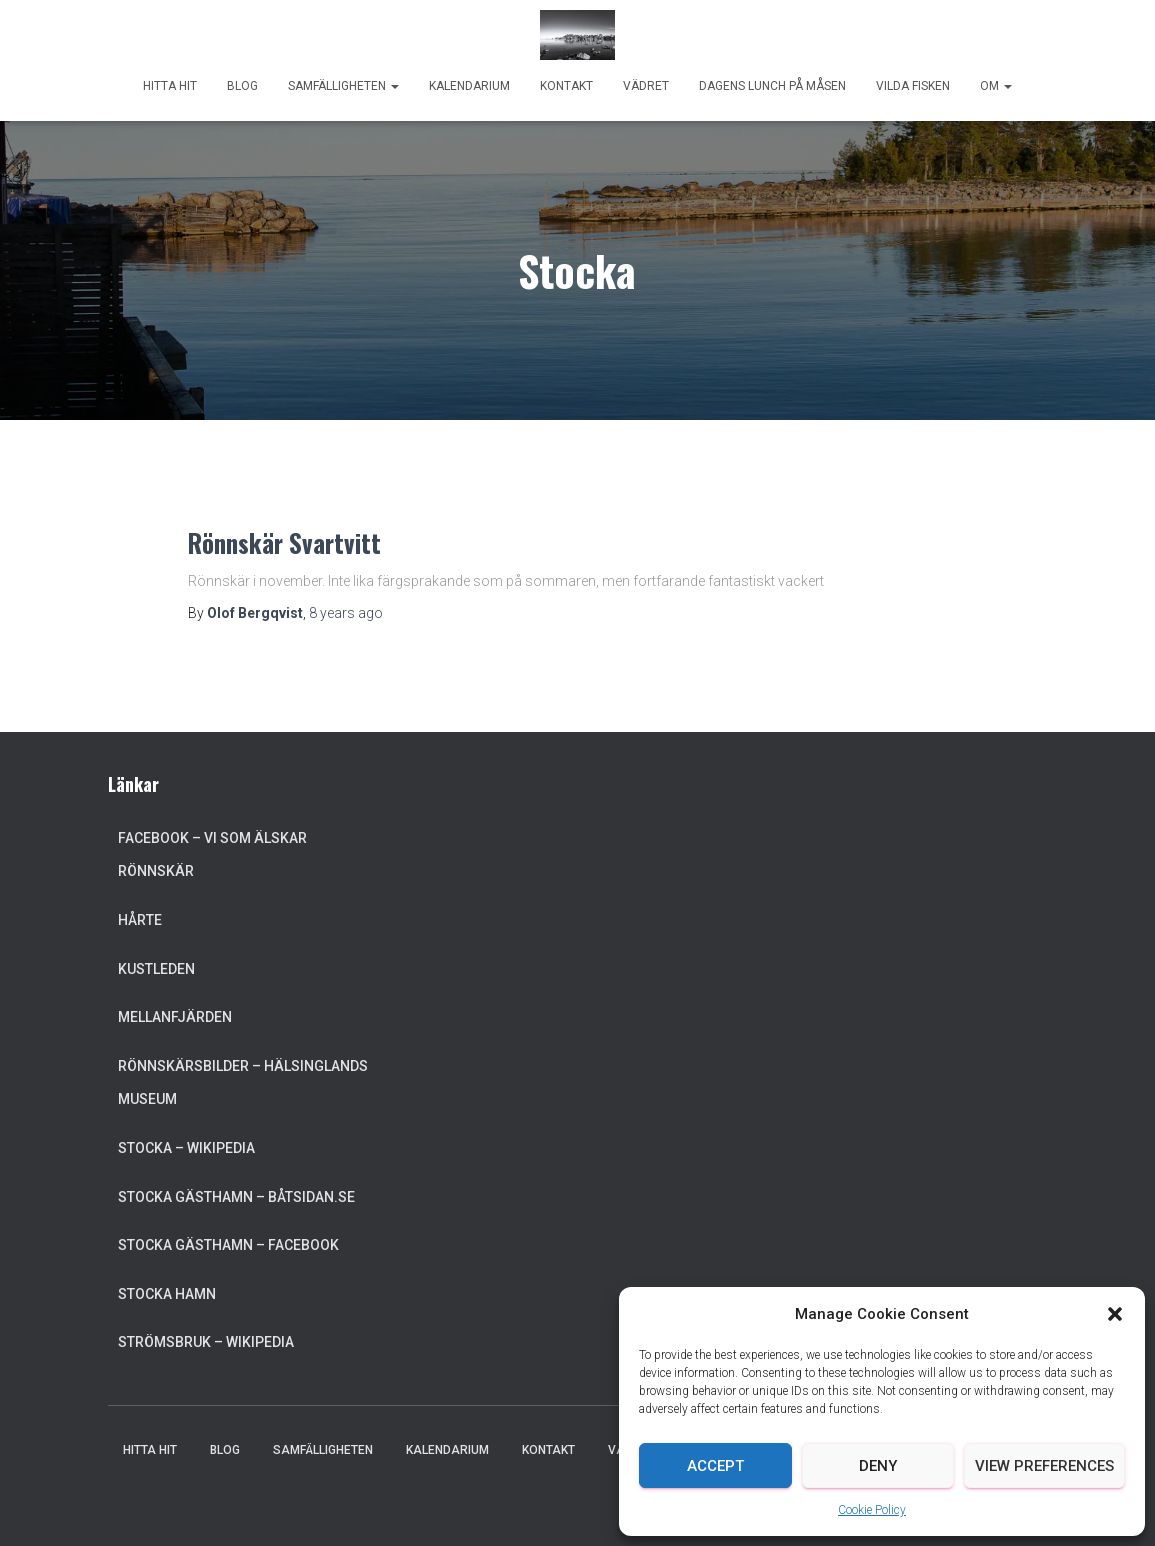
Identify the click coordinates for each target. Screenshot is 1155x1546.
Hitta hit (170, 86)
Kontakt (566, 86)
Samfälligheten (343, 86)
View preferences (1044, 1466)
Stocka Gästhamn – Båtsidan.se (236, 1197)
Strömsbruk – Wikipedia (206, 1342)
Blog (242, 86)
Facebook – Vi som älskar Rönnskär (212, 855)
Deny (878, 1466)
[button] (1115, 1314)
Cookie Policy (872, 1510)
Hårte (140, 920)
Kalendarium (469, 86)
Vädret (646, 86)
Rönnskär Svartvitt (284, 542)
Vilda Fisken (913, 86)
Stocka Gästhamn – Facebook (228, 1245)
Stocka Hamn (167, 1294)
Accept (715, 1466)
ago (346, 613)
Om (996, 86)
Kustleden (156, 969)
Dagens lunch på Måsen (772, 86)
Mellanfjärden (175, 1017)
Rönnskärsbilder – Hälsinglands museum (243, 1083)
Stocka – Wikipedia (186, 1148)
